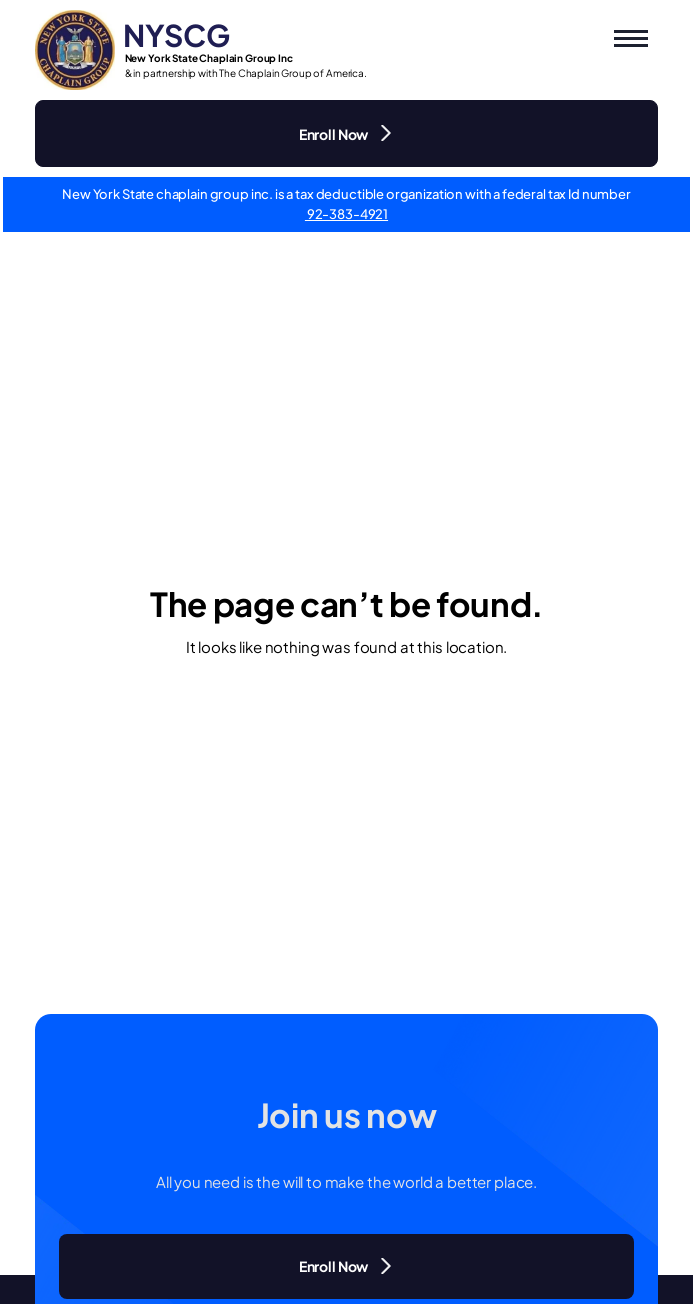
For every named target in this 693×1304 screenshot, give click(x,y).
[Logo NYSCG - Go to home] (201, 50)
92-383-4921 (346, 214)
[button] (631, 39)
